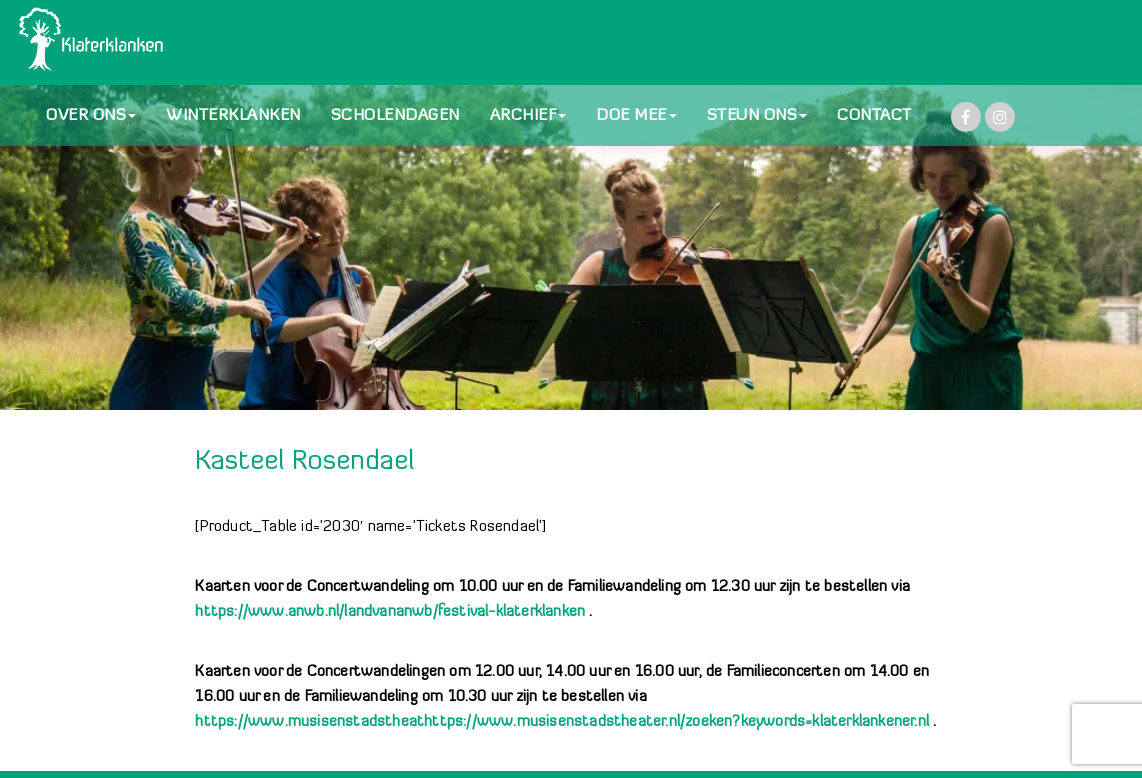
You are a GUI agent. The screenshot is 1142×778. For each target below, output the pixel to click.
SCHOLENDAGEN (395, 116)
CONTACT (874, 116)
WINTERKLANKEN (233, 116)
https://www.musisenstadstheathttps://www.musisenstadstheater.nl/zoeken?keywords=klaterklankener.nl (562, 722)
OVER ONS (91, 116)
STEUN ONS (757, 116)
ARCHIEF (528, 116)
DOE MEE (636, 116)
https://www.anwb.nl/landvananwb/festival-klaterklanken (390, 612)
